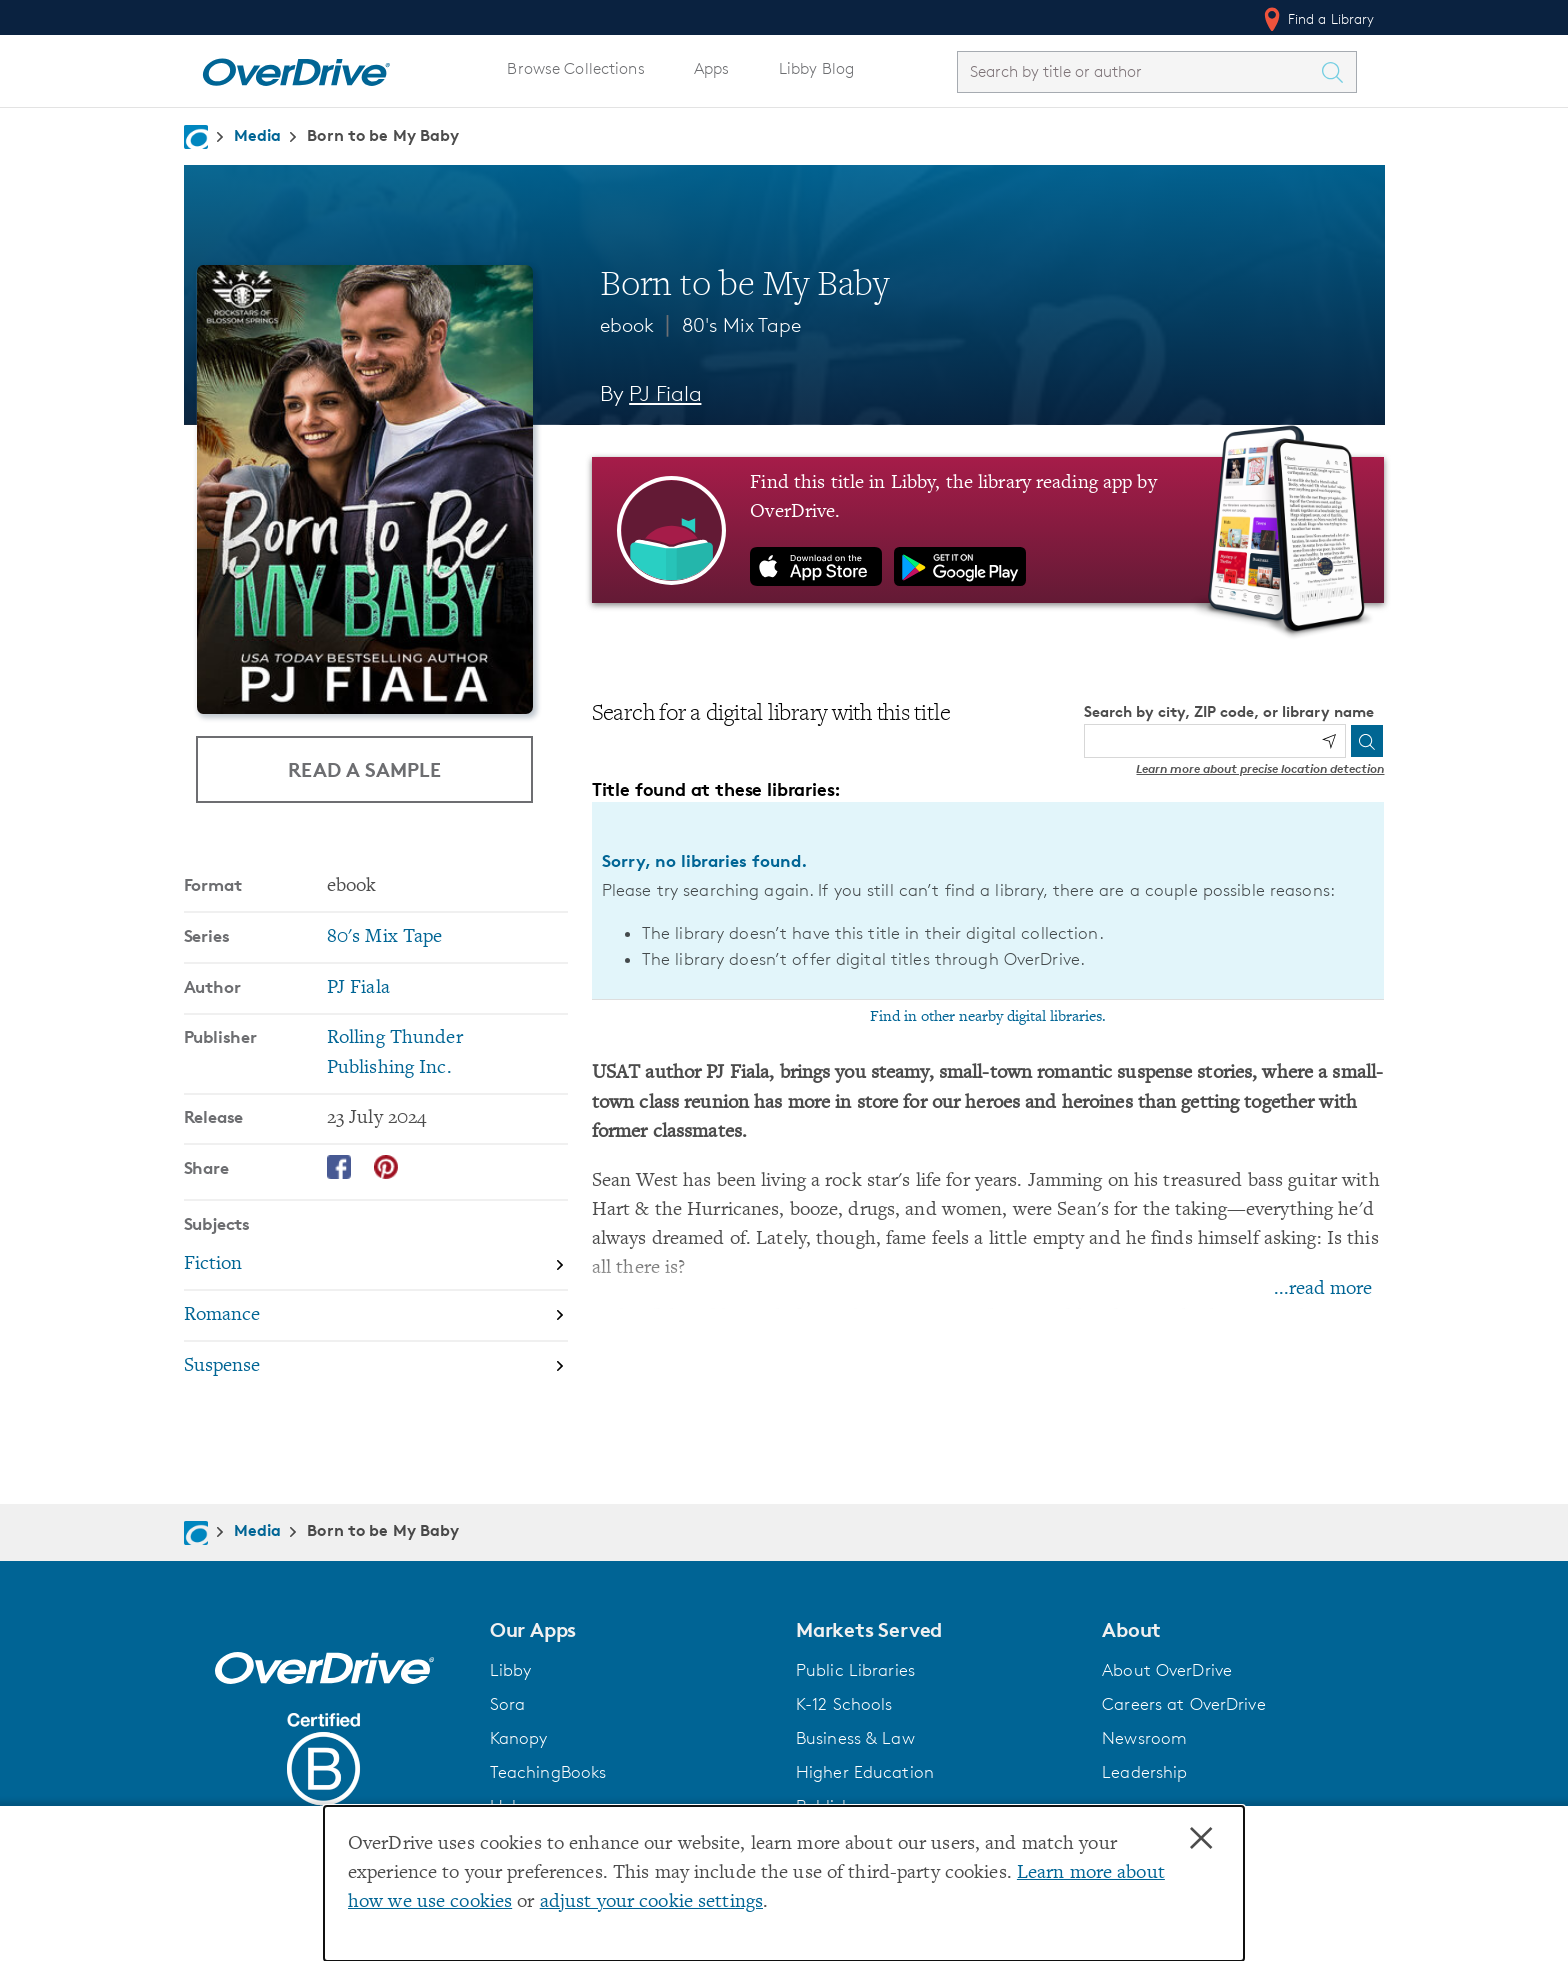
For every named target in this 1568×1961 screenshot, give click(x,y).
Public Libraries (855, 1670)
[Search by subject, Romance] (376, 1315)
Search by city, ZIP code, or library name (1229, 711)
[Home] (296, 68)
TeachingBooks (548, 1772)
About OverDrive (1167, 1670)
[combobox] (1139, 71)
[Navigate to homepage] (196, 137)
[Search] (1367, 741)
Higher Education (865, 1772)
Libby (511, 1670)
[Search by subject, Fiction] (376, 1264)
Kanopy (519, 1738)
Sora (508, 1704)
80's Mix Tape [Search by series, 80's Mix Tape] (385, 936)
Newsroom (1144, 1738)
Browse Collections (575, 68)
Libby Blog (816, 68)
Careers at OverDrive (1183, 1704)
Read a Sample (364, 769)
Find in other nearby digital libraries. (988, 1017)
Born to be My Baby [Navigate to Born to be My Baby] (383, 135)
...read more (1323, 1289)
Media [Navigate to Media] (258, 135)
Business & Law (855, 1738)
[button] (631, 1630)
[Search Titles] (1338, 72)
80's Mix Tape (741, 325)
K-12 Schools (844, 1704)
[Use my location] (1329, 741)
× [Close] (1201, 1839)
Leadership (1144, 1772)
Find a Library (1317, 19)
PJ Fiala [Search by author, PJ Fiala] (665, 393)
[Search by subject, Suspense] (376, 1365)
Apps (712, 68)
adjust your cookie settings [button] (651, 1902)
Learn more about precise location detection (1260, 768)
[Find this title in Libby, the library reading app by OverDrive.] (988, 530)
